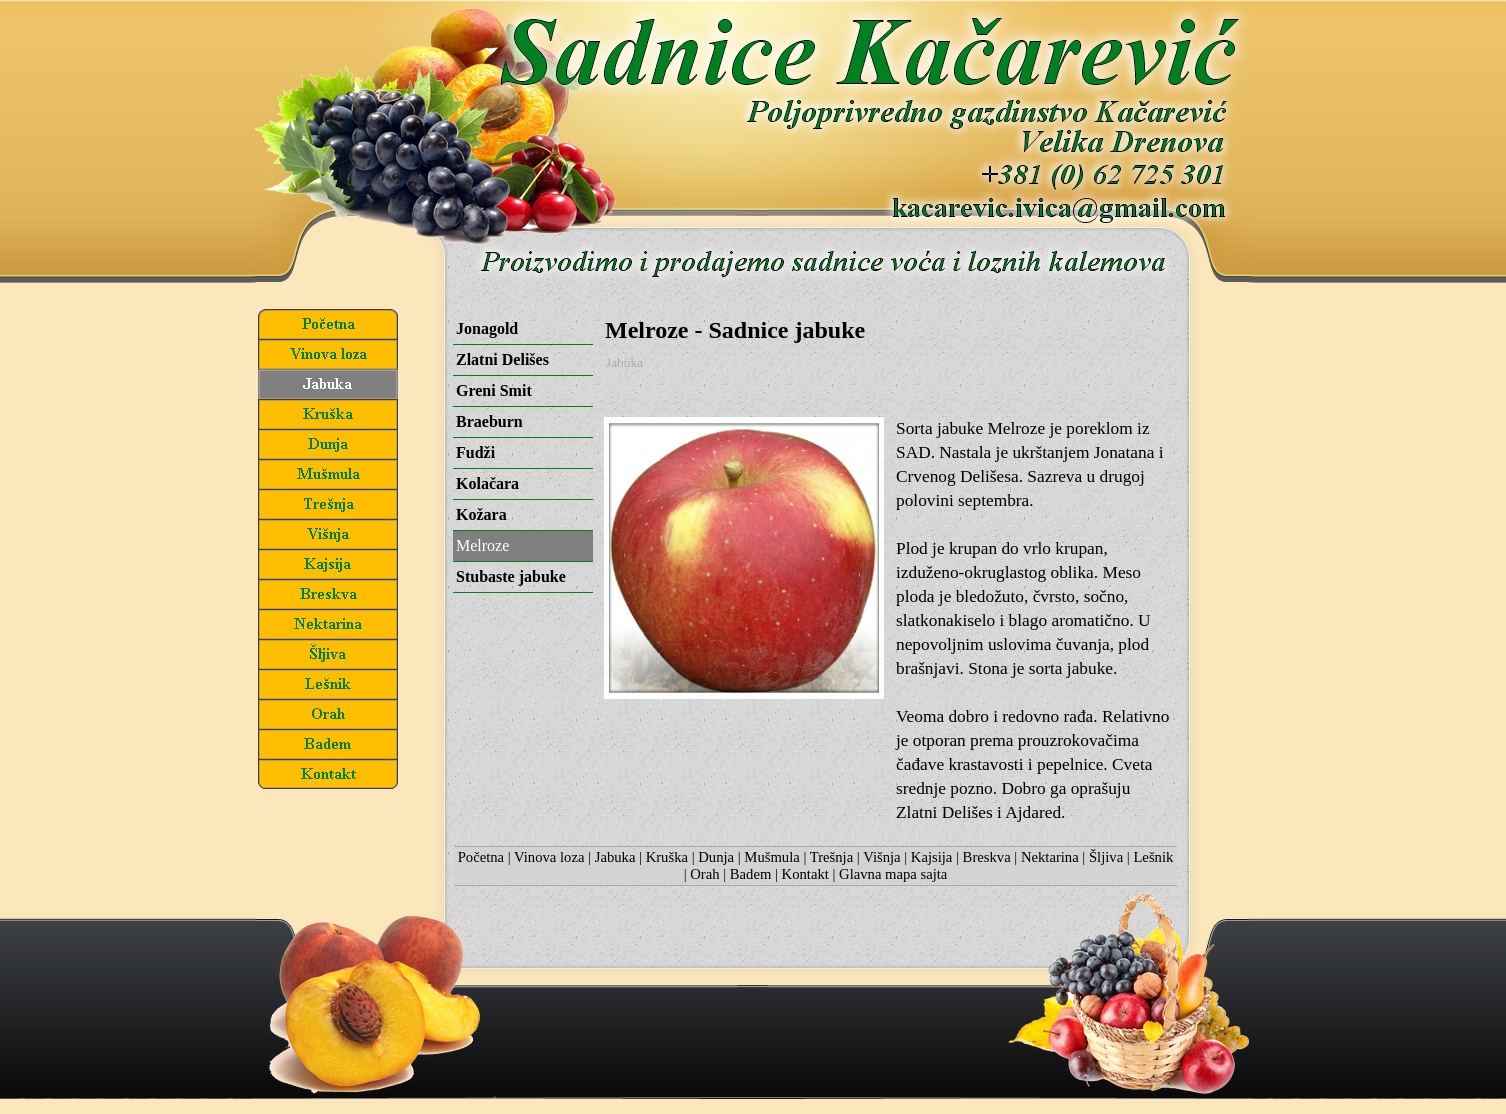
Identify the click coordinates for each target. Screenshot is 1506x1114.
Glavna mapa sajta (893, 874)
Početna (481, 857)
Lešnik (1153, 857)
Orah (704, 874)
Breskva (987, 857)
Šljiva (1106, 857)
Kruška (667, 857)
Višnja (881, 857)
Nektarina (1050, 857)
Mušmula (771, 857)
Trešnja (831, 857)
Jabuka (624, 362)
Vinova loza (549, 857)
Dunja (716, 857)
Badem (751, 874)
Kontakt (805, 874)
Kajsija (932, 857)
